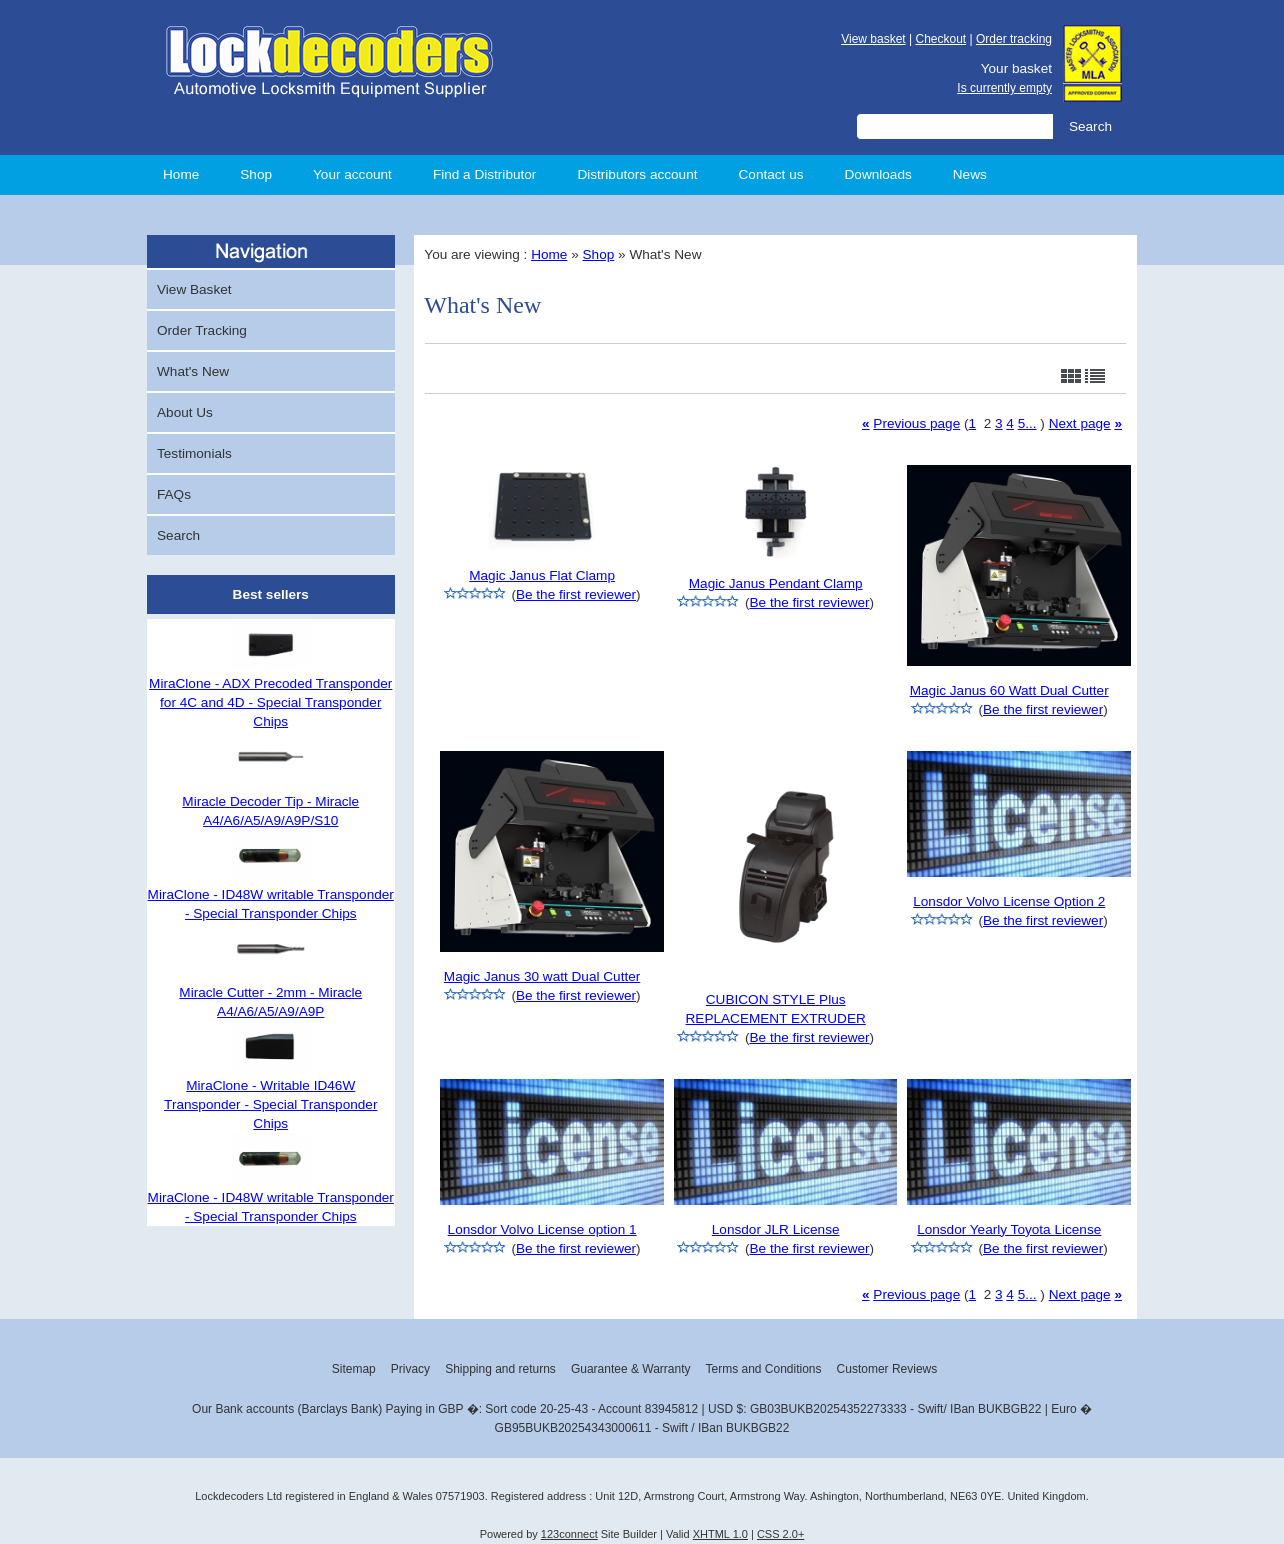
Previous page (916, 423)
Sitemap (354, 1369)
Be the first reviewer (576, 594)
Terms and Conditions (763, 1369)
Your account (352, 174)
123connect (569, 1534)
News (970, 174)
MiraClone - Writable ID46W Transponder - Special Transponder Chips (270, 1104)
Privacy (410, 1369)
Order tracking (1014, 39)
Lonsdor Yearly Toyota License (1009, 1229)
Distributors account (637, 174)
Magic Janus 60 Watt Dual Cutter (1009, 690)
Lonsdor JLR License (776, 1229)
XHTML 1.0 (720, 1534)
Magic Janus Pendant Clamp (776, 583)
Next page (1080, 423)
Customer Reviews (887, 1369)
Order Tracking (202, 330)
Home (181, 174)
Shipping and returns (500, 1369)
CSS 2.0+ (780, 1534)
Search (178, 535)
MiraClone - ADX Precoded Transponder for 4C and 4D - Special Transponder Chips (270, 702)
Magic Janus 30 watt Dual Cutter (542, 976)
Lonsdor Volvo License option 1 (542, 1229)
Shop (256, 174)
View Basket (194, 289)
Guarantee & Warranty (631, 1369)
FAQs (174, 494)
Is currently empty (1004, 88)
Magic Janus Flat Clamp (542, 575)
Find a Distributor (485, 174)
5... (1027, 423)
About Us (185, 412)
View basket (873, 39)
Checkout (940, 39)
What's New (193, 371)
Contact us (771, 174)
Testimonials (194, 453)
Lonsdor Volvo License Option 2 (1009, 901)
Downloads (878, 174)
